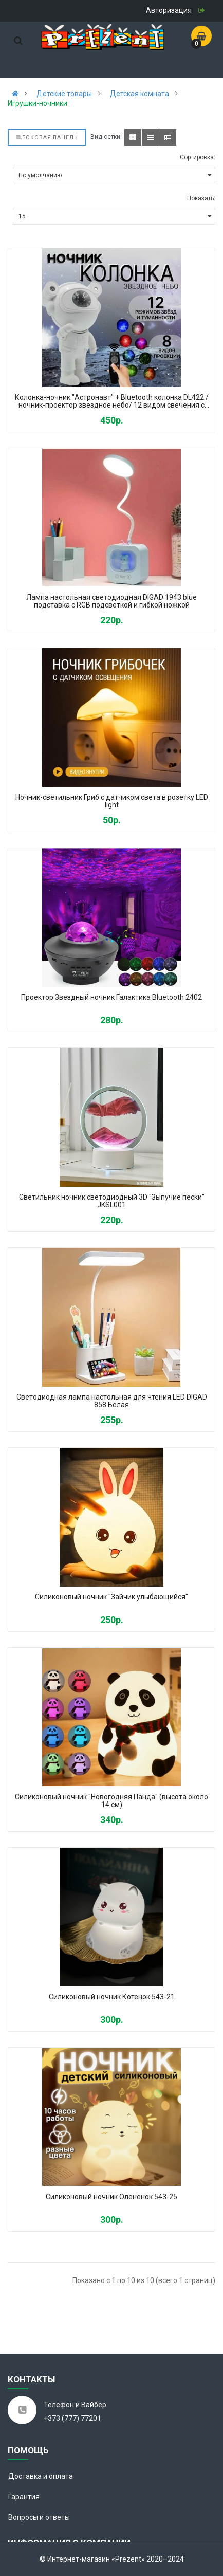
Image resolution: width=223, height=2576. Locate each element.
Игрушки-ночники (37, 103)
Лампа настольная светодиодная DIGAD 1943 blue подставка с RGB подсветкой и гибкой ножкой (111, 601)
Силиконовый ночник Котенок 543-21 (112, 1997)
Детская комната (139, 93)
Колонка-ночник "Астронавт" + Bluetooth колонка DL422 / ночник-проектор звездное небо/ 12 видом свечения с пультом (112, 402)
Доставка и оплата (40, 2476)
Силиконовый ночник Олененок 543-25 (111, 2197)
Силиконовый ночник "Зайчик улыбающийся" (111, 1597)
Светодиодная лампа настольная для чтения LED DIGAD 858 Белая (111, 1401)
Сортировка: (197, 157)
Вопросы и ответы (39, 2517)
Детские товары (64, 93)
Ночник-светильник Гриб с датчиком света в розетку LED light (111, 801)
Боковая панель (47, 137)
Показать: (201, 198)
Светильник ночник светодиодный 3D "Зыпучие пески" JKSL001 (112, 1201)
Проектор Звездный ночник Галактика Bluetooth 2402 (111, 997)
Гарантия (24, 2497)
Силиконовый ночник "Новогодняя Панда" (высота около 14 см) (111, 1801)
